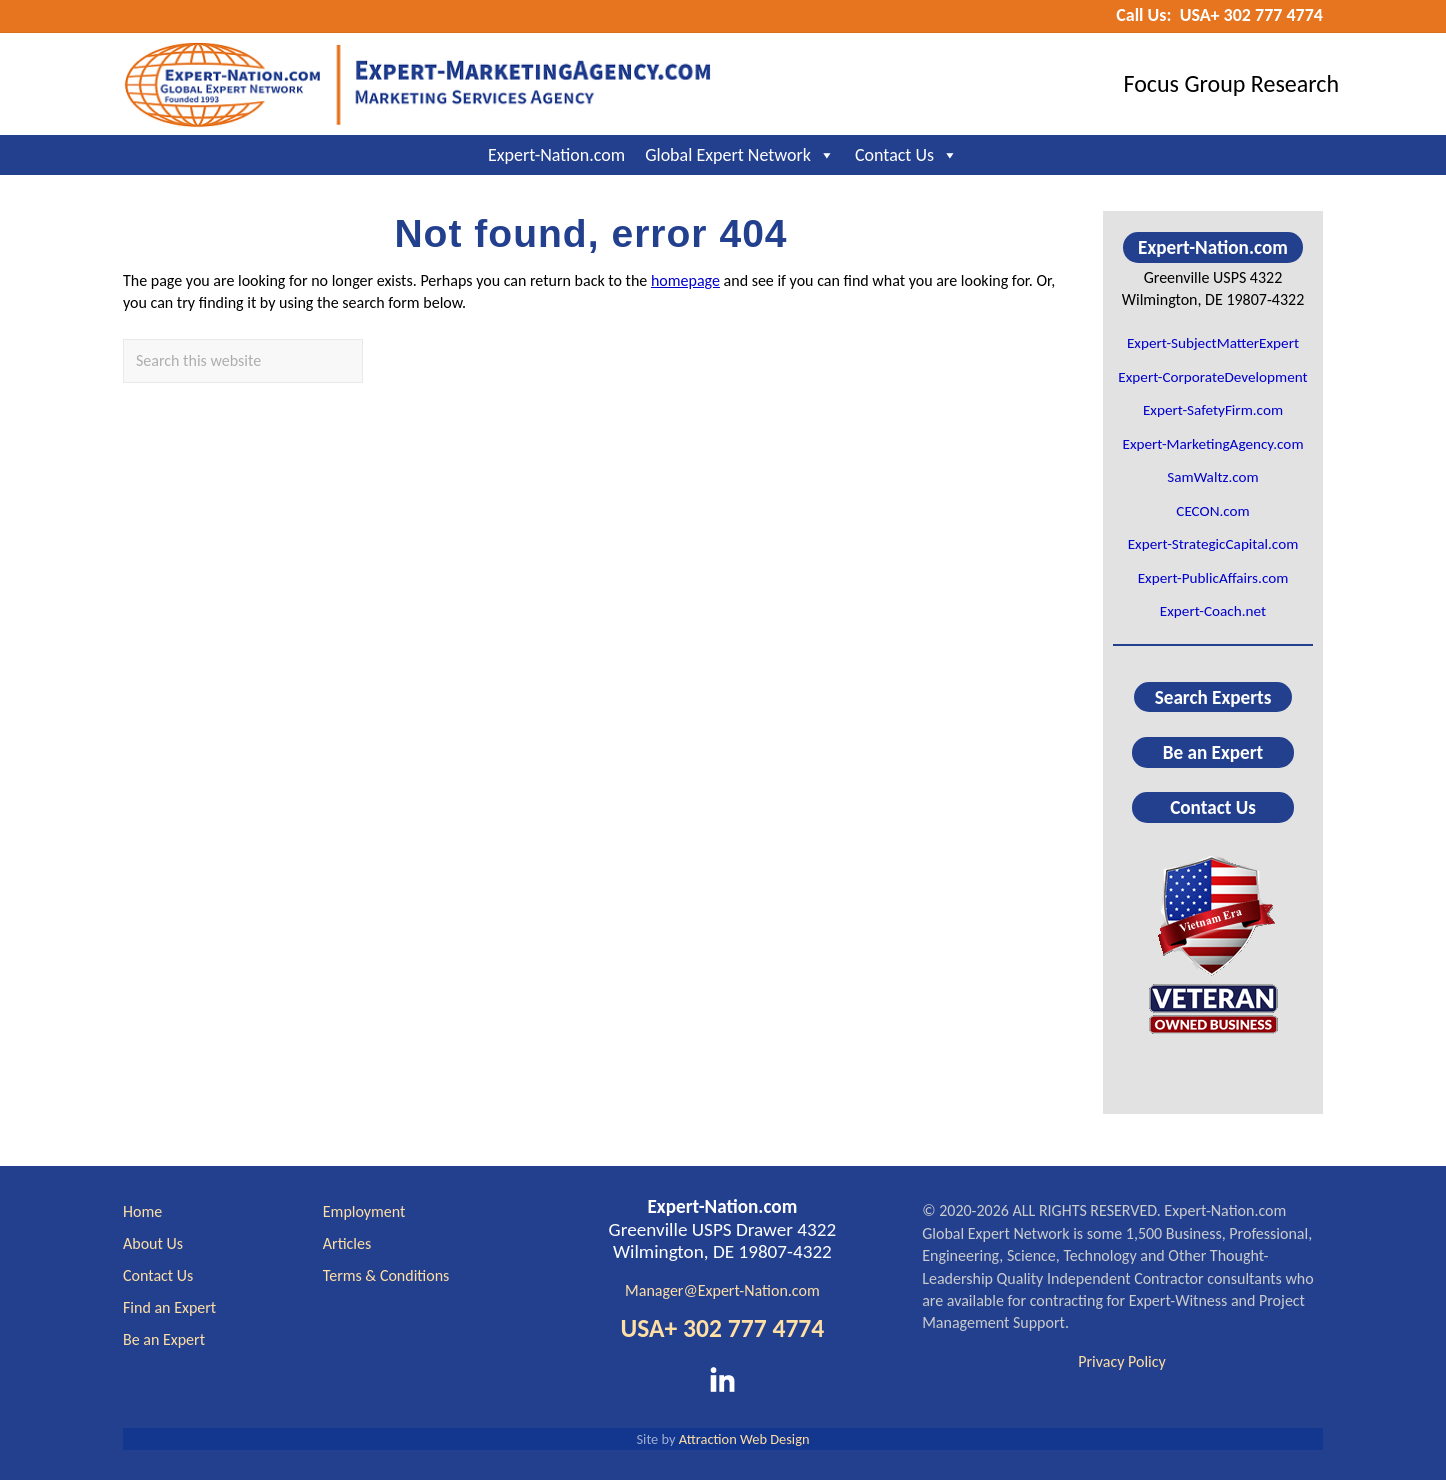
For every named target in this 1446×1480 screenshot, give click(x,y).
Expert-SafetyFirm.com (1213, 410)
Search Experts (1213, 696)
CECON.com (1212, 511)
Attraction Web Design (744, 1439)
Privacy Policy (1122, 1361)
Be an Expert (1213, 752)
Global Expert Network (740, 155)
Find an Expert (169, 1307)
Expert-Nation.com (556, 155)
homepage (685, 280)
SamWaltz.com (1213, 477)
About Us (153, 1243)
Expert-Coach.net (1213, 611)
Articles (347, 1243)
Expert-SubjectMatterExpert (1213, 343)
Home (142, 1211)
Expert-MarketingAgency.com (1212, 444)
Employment (364, 1211)
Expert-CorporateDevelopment (1212, 377)
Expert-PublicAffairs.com (1213, 578)
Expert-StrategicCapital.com (1213, 544)
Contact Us (906, 155)
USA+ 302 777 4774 (722, 1328)
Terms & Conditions (386, 1275)
